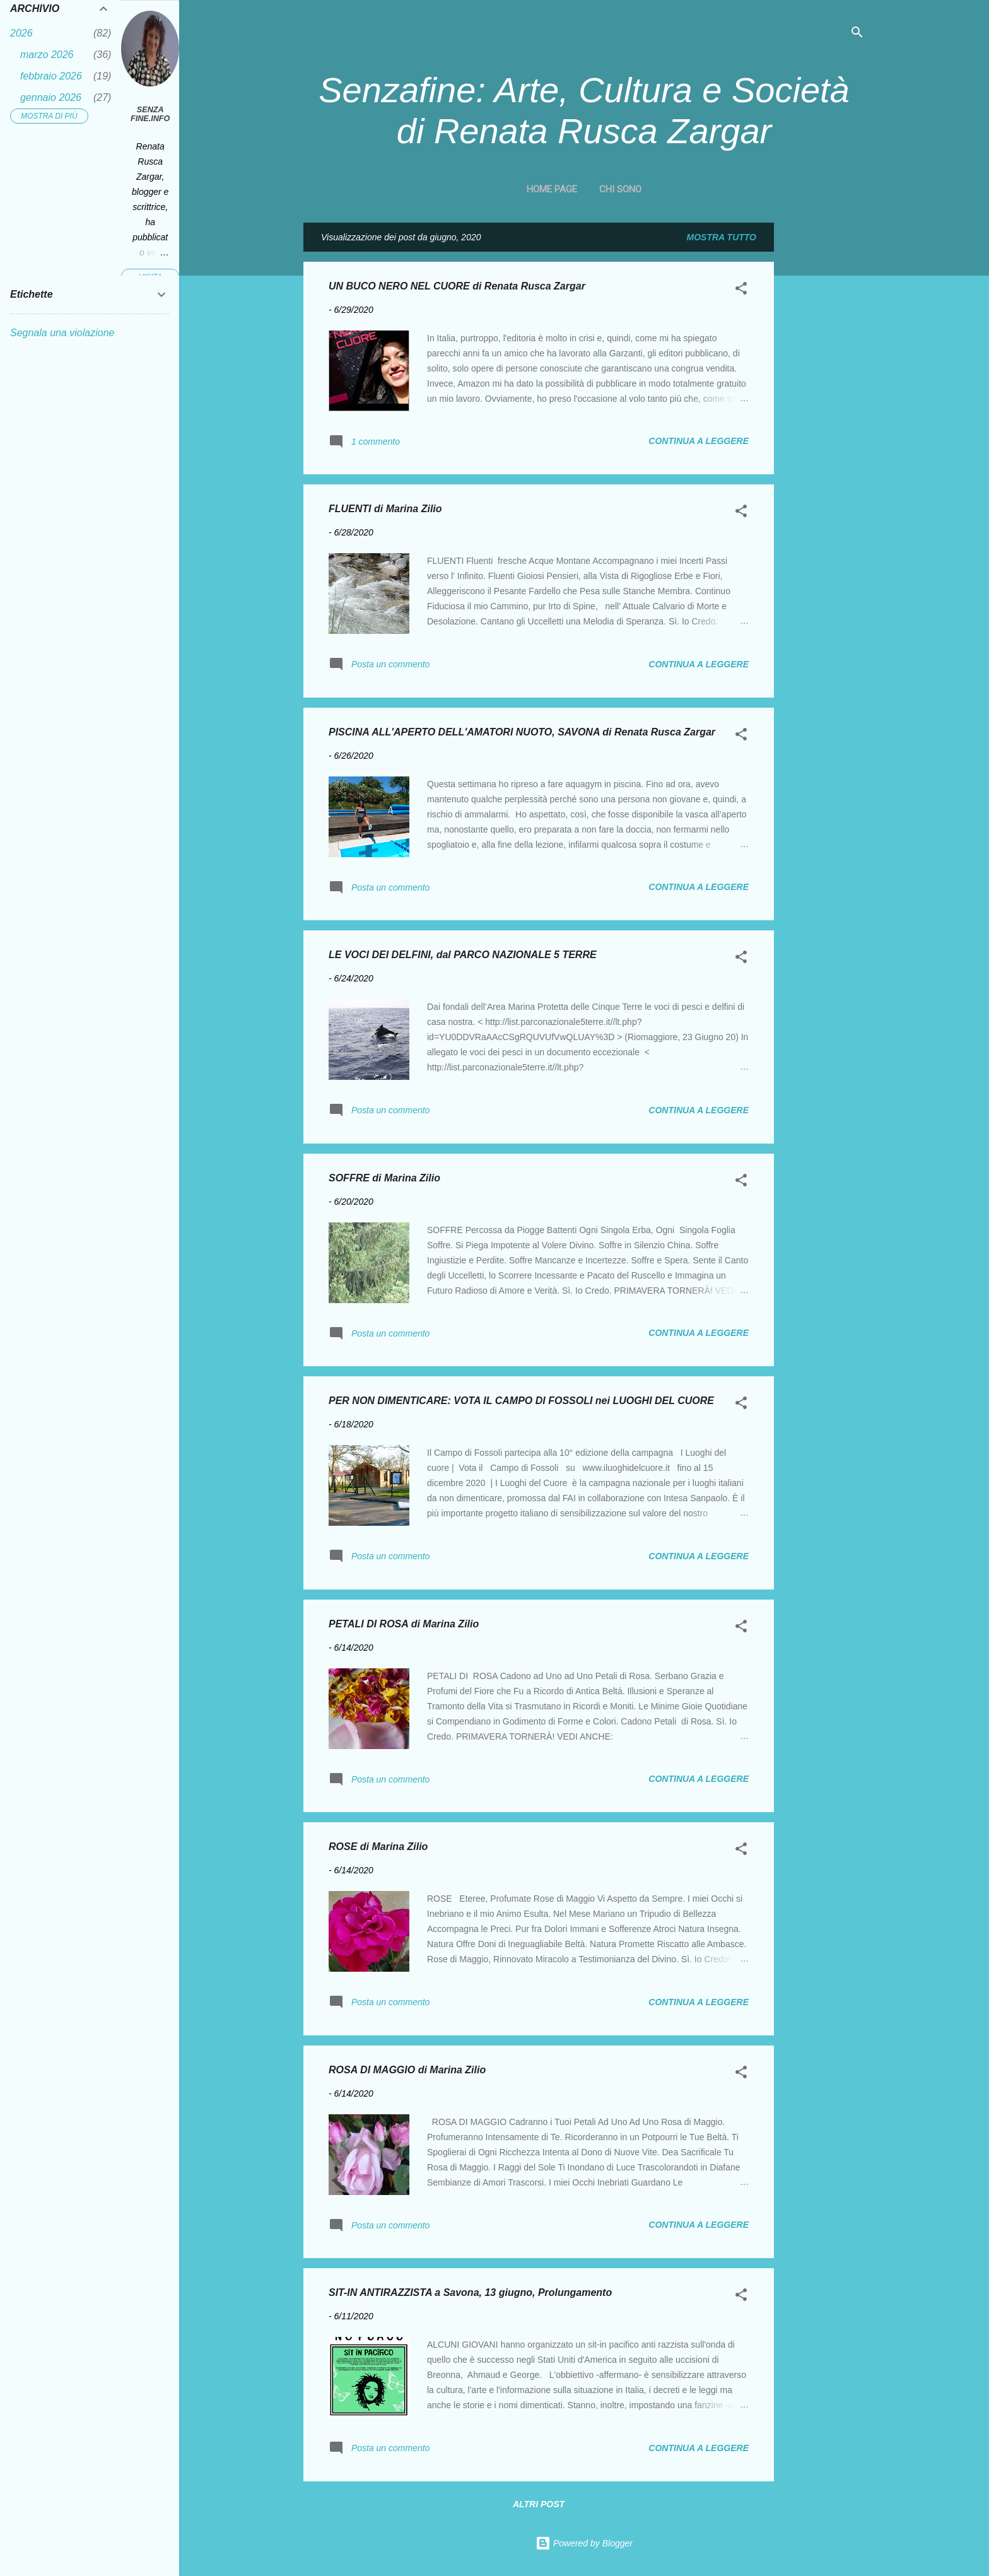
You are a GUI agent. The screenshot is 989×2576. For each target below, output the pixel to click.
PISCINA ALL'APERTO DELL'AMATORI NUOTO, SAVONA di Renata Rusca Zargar (522, 732)
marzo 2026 (47, 54)
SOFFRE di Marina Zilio (384, 1178)
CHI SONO (620, 189)
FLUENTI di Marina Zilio (385, 508)
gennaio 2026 (50, 97)
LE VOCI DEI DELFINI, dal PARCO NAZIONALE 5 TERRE (463, 954)
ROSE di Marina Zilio (378, 1846)
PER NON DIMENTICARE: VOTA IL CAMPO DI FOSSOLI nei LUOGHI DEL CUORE (521, 1400)
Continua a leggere (698, 441)
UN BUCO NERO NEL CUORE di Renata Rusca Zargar (457, 286)
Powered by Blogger (584, 2543)
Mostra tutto (721, 237)
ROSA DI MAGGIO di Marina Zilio (407, 2069)
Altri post (539, 2504)
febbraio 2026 (51, 76)
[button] (741, 290)
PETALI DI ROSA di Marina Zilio (404, 1624)
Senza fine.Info (150, 114)
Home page (552, 189)
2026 (21, 33)
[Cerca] (857, 34)
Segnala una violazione (62, 332)
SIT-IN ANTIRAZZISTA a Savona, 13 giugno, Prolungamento (470, 2292)
